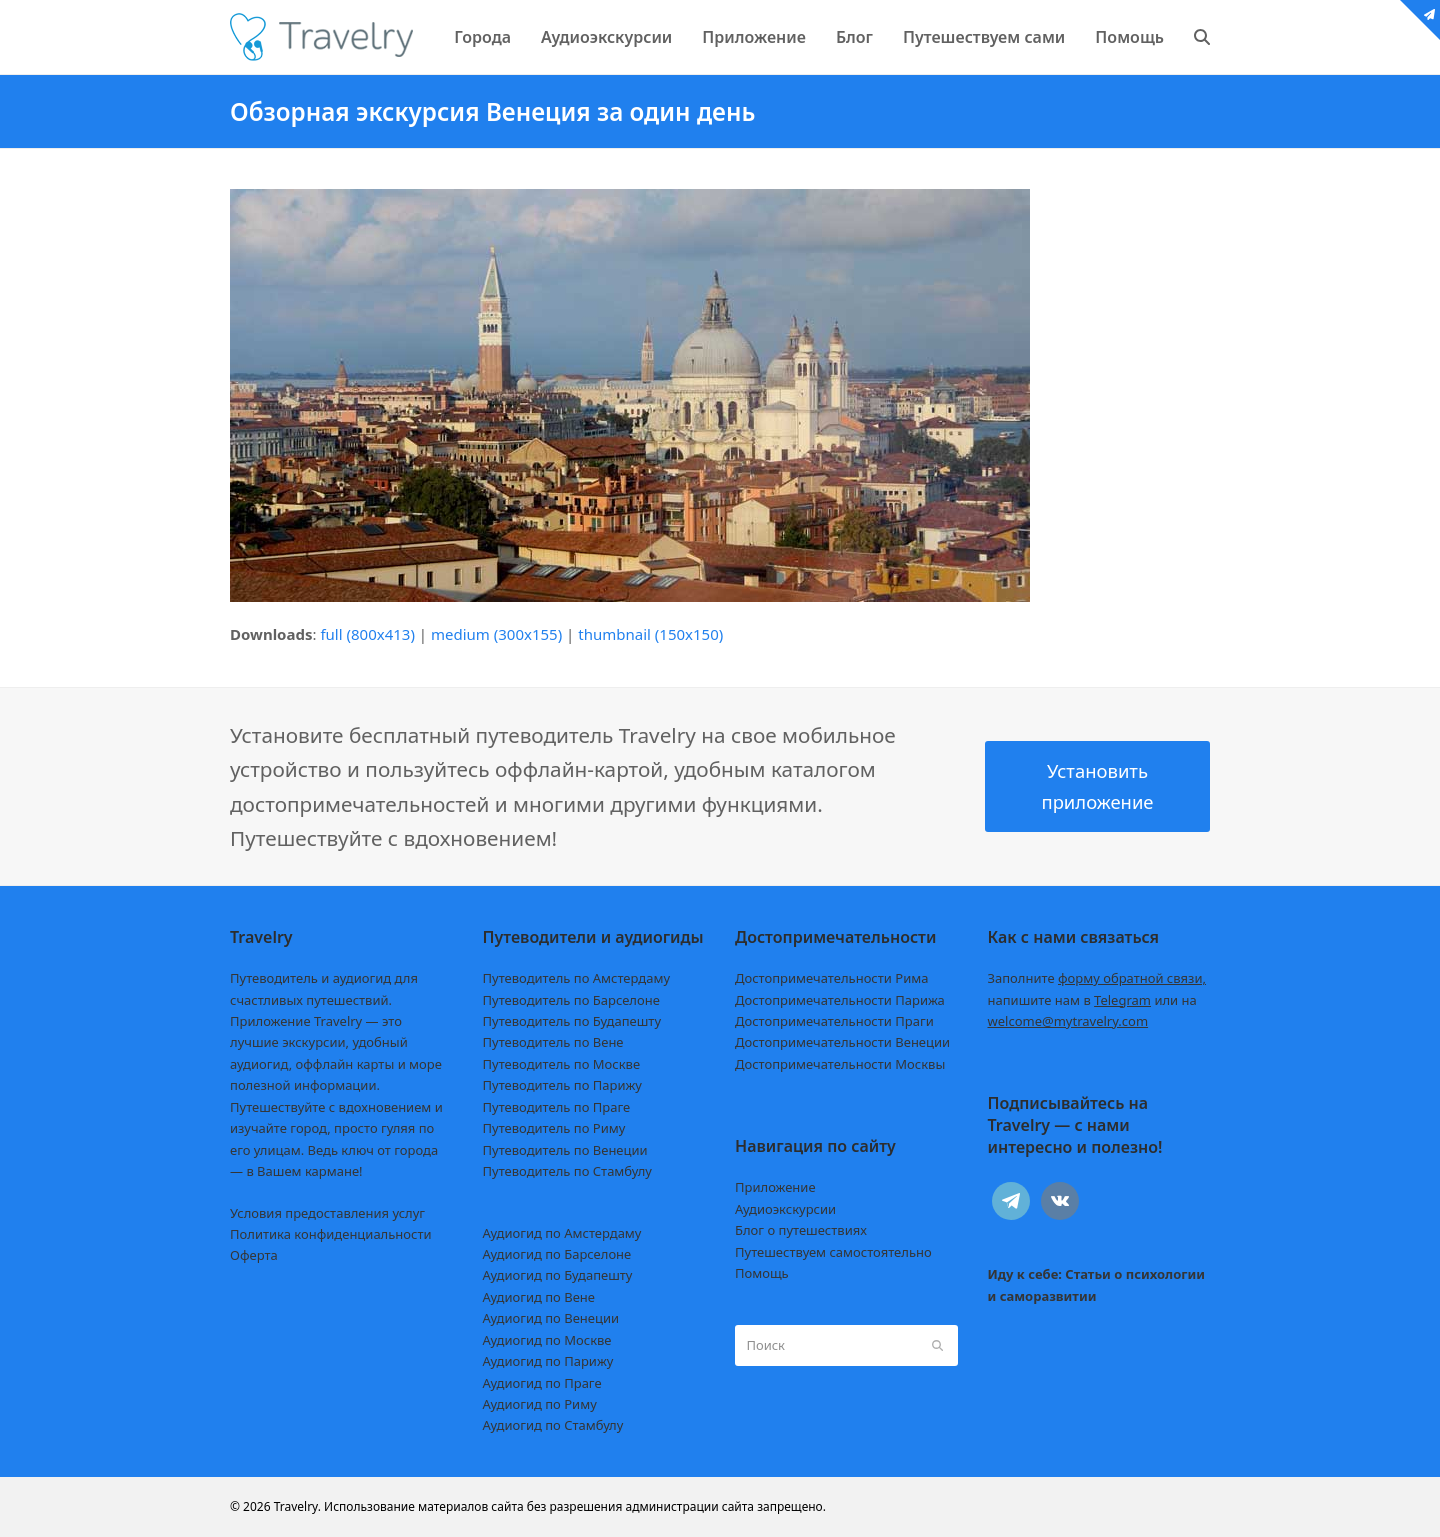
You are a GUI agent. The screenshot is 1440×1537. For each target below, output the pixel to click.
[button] (1202, 37)
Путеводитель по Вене (553, 1042)
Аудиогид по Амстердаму (562, 1233)
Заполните (1097, 978)
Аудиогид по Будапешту (558, 1275)
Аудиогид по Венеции (551, 1318)
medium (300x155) (496, 634)
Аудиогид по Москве (547, 1340)
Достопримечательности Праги (834, 1021)
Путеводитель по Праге (557, 1107)
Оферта (254, 1255)
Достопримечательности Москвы (840, 1064)
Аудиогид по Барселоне (557, 1254)
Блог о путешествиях (801, 1230)
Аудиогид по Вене (539, 1297)
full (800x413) (367, 634)
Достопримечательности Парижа (840, 1000)
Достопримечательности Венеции (842, 1042)
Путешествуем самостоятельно (833, 1252)
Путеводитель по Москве (562, 1064)
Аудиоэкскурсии (785, 1209)
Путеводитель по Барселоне (571, 1000)
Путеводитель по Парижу (562, 1085)
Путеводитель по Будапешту (572, 1021)
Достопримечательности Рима (831, 978)
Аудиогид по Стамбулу (553, 1425)
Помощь (762, 1273)
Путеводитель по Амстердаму (577, 978)
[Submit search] (937, 1345)
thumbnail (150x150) (650, 634)
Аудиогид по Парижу (548, 1361)
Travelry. (297, 1506)
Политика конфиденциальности (331, 1234)
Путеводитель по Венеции (565, 1150)
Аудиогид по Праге (542, 1383)
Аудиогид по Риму (540, 1404)
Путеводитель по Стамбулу (567, 1171)
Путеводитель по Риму (554, 1128)
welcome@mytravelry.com (1068, 1021)
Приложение (775, 1187)
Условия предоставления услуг (327, 1213)
